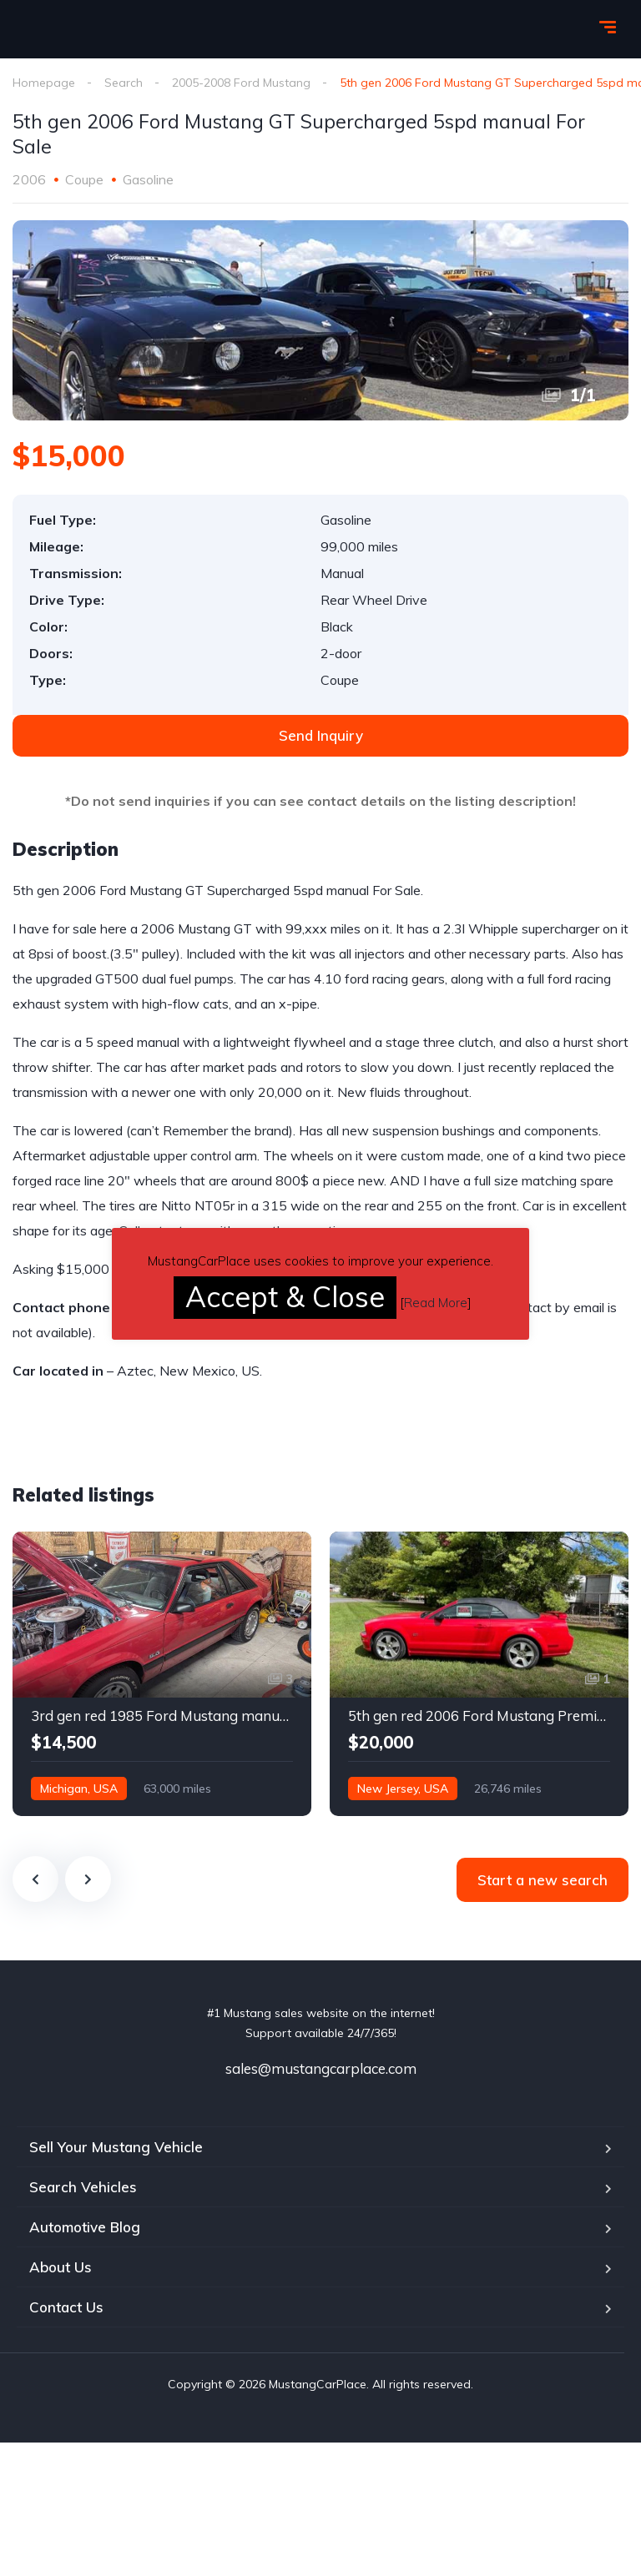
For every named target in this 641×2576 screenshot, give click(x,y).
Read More (435, 1303)
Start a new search (542, 1880)
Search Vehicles (83, 2187)
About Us (60, 2267)
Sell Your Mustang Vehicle (116, 2147)
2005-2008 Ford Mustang (241, 82)
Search (123, 82)
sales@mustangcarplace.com (320, 2068)
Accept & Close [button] (285, 1297)
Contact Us (66, 2307)
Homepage (44, 82)
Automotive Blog (84, 2227)
